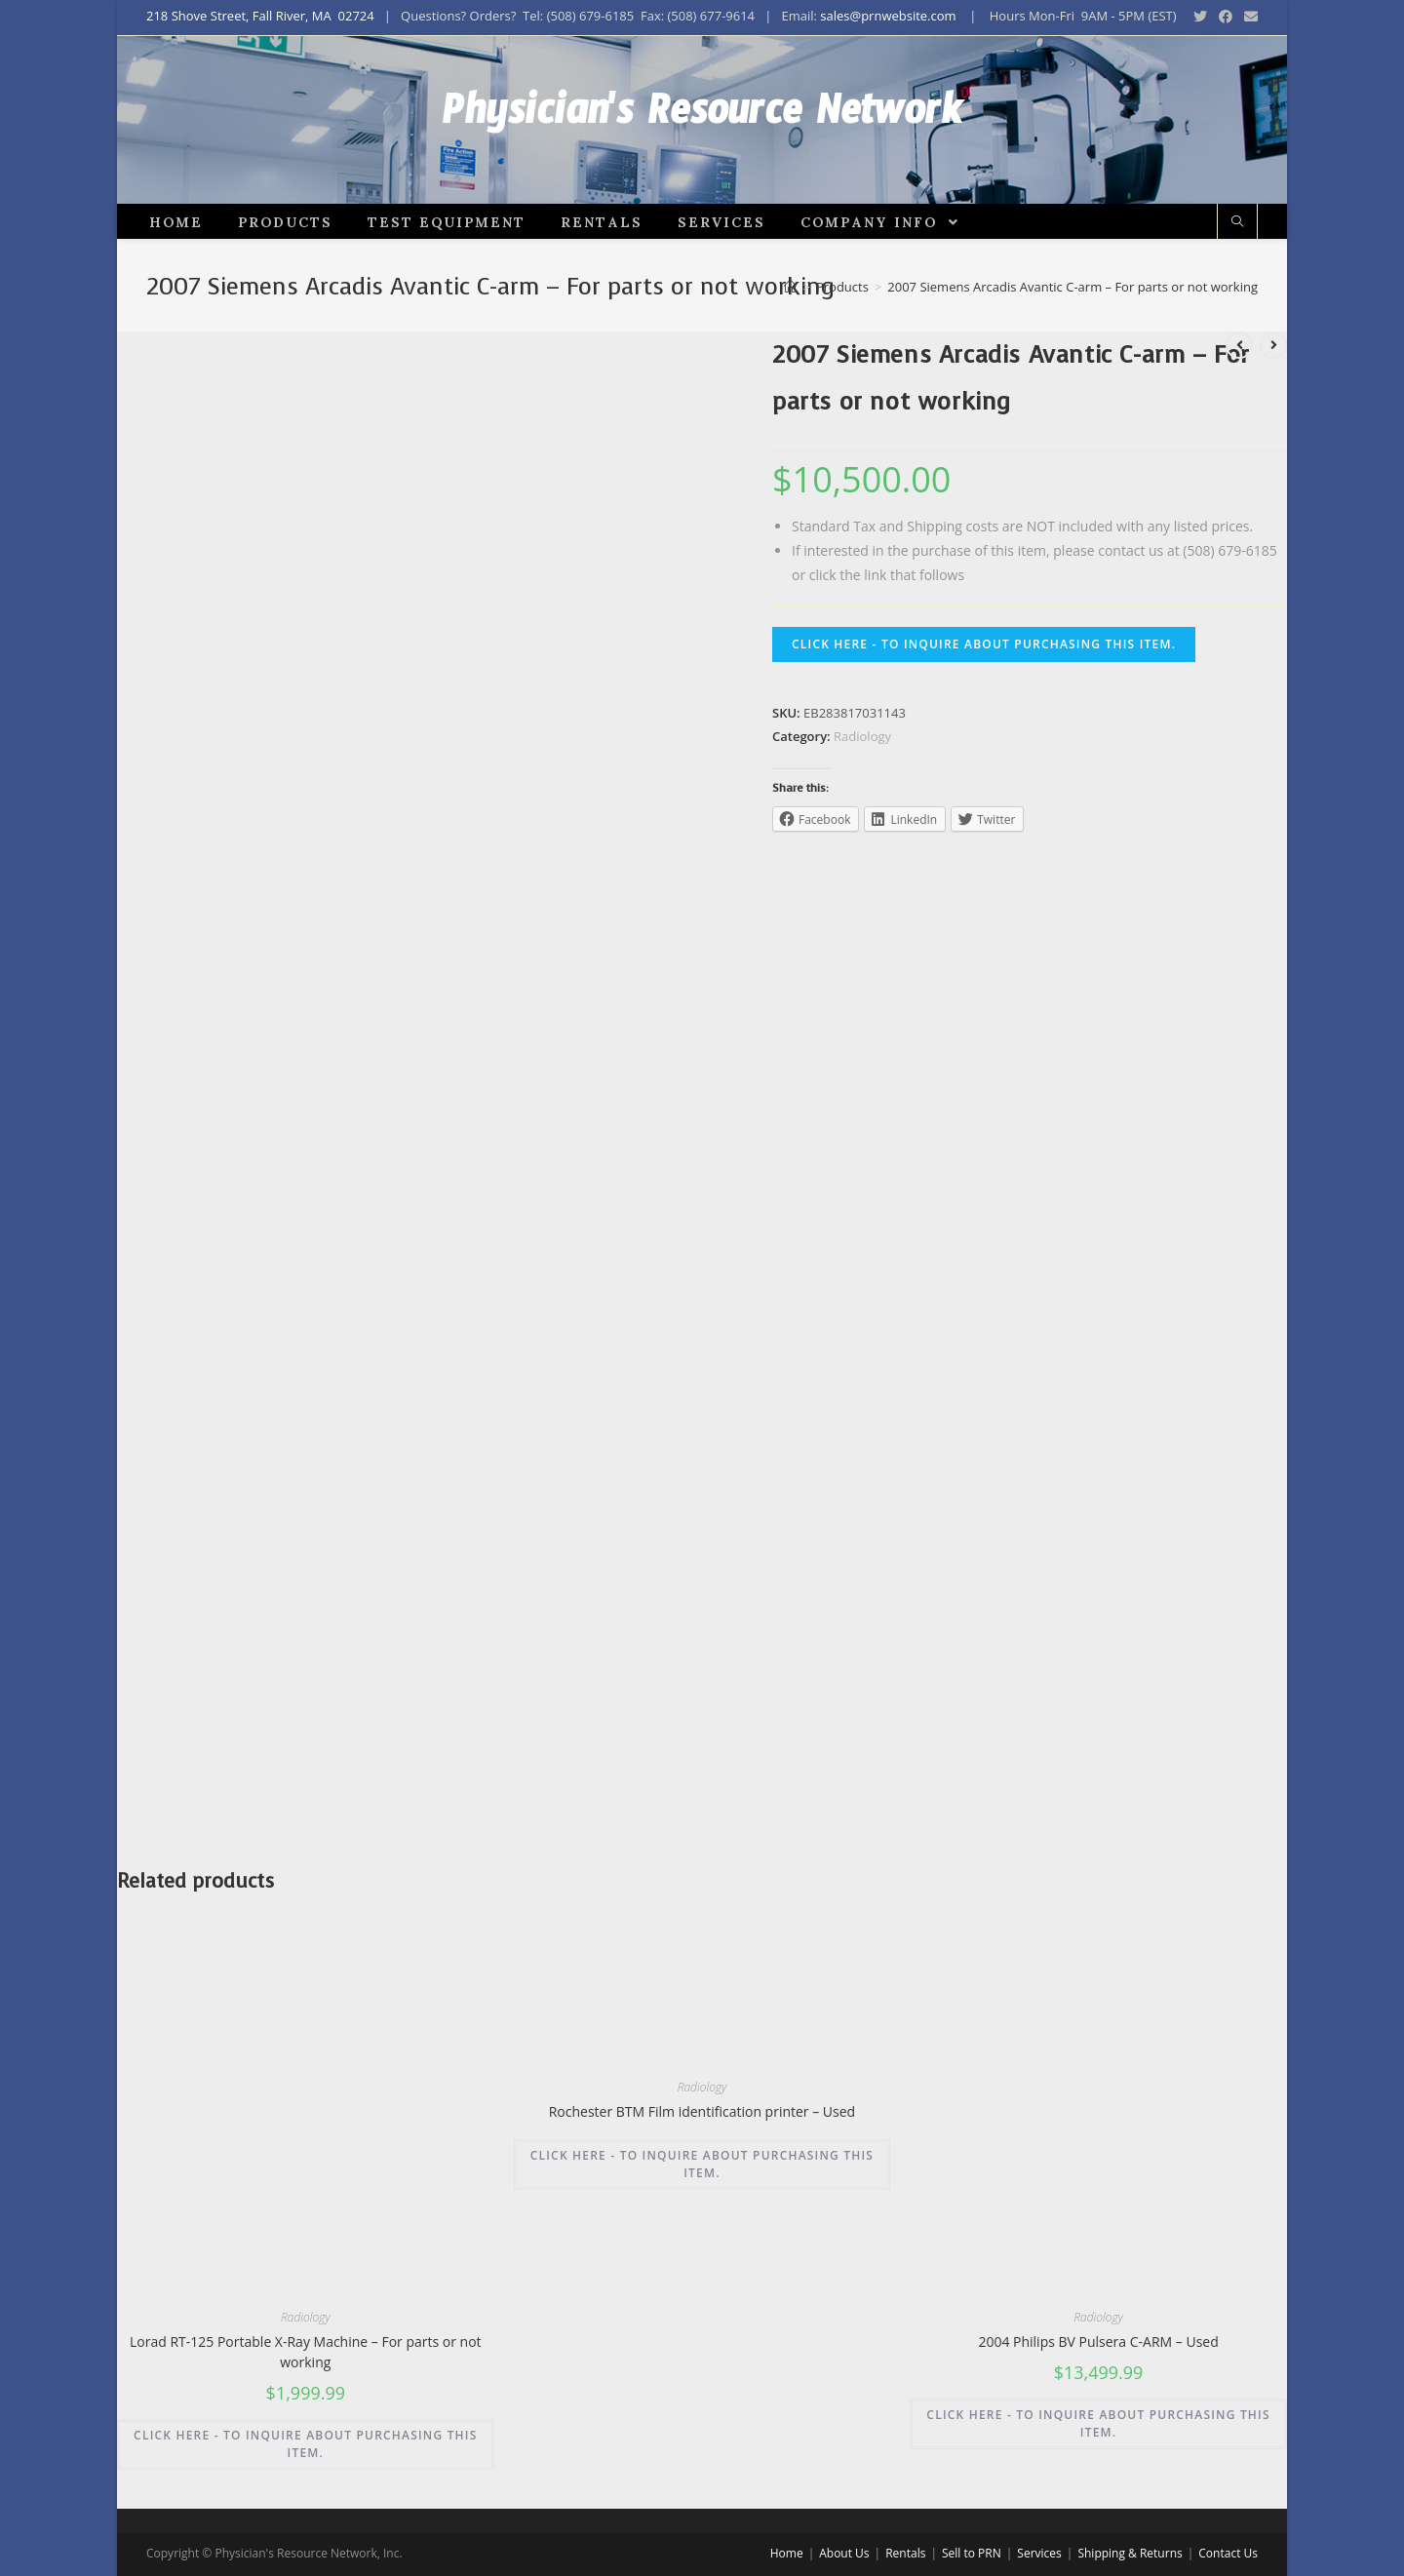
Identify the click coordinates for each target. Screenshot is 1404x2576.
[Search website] (1237, 289)
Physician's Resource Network (702, 153)
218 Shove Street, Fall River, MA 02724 (260, 15)
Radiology (862, 802)
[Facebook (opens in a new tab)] (1225, 16)
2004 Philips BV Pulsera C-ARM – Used (1098, 2409)
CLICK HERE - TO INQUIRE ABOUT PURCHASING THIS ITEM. (984, 711)
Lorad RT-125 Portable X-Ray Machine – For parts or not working (306, 2419)
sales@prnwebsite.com (888, 15)
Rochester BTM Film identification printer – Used (702, 2177)
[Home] (790, 353)
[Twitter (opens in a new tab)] (1200, 16)
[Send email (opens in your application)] (1248, 16)
